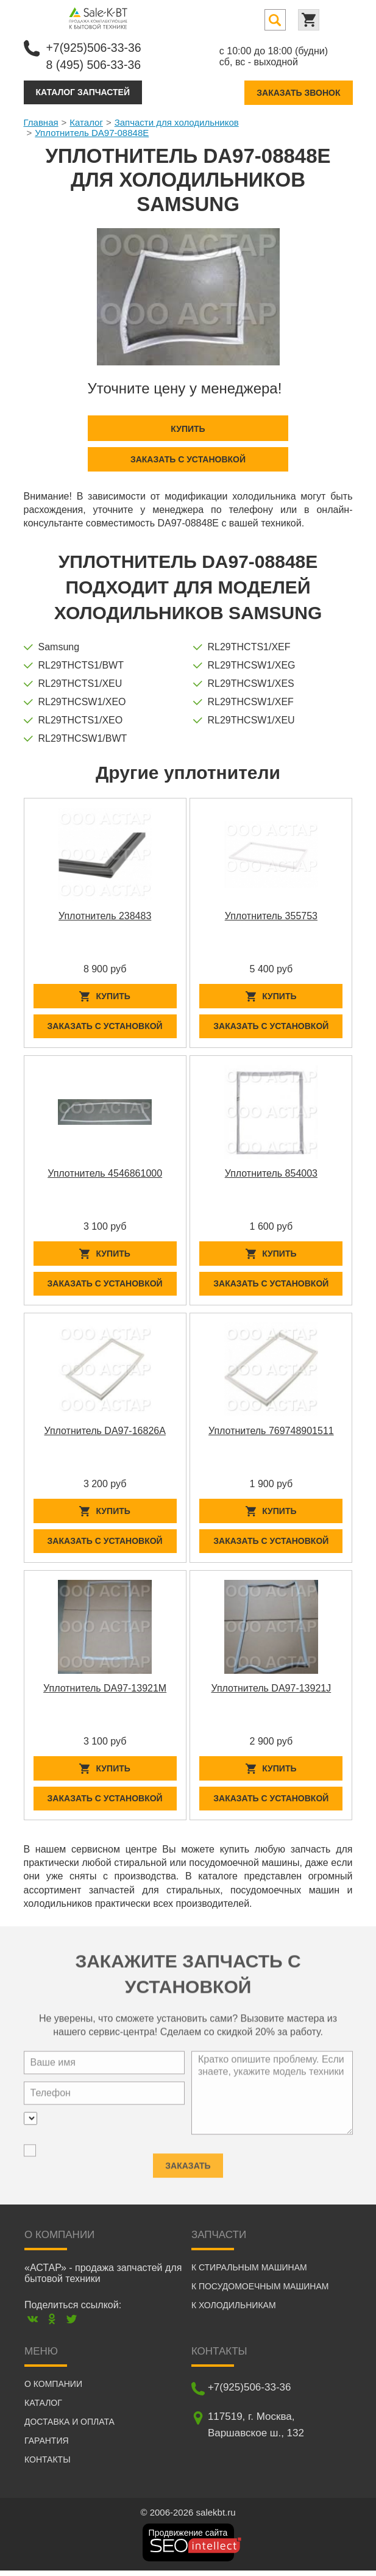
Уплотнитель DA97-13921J (271, 1692)
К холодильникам (233, 2311)
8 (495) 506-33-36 (95, 64)
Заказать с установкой (188, 458)
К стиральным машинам (249, 2273)
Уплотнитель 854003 (271, 1174)
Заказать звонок (298, 91)
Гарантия (46, 2446)
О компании (53, 2389)
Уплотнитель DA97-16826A (104, 1432)
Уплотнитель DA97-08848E (92, 131)
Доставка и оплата (69, 2427)
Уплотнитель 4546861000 (105, 1174)
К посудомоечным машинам (260, 2292)
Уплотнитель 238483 (105, 915)
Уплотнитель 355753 (271, 915)
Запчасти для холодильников (177, 121)
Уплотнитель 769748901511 (271, 1432)
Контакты (47, 2465)
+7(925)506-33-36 (95, 47)
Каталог (86, 121)
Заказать (187, 2166)
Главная (41, 121)
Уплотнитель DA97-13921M (104, 1692)
